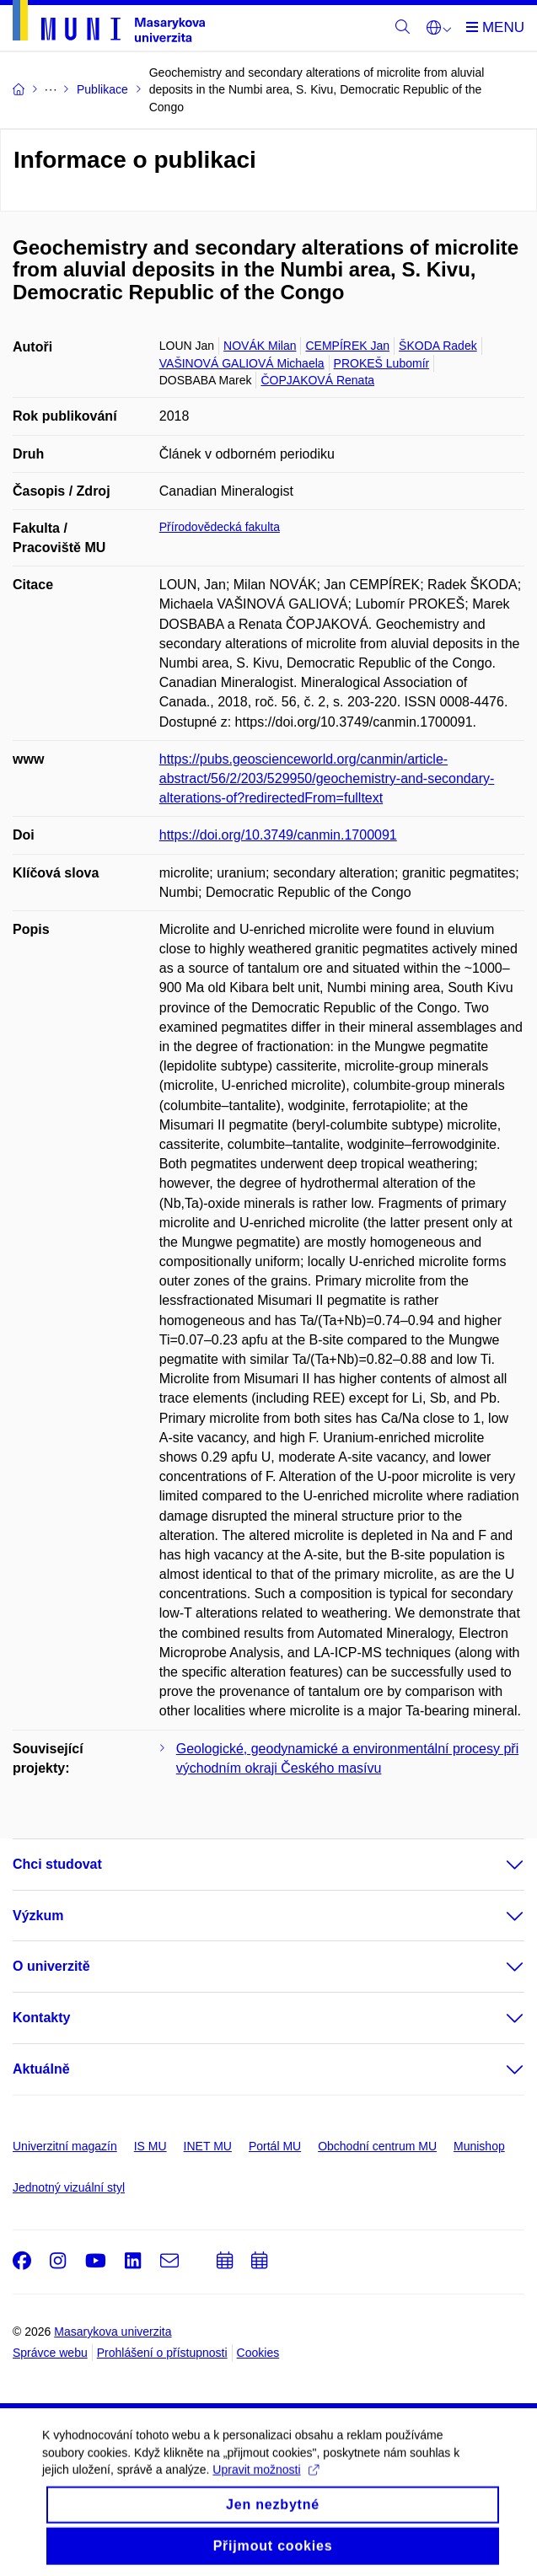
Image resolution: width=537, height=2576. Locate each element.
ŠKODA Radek (438, 345)
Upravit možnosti (265, 2484)
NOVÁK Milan (259, 345)
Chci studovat (57, 1864)
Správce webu (50, 2352)
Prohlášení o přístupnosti (162, 2352)
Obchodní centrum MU (377, 2146)
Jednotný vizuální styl (69, 2187)
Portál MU (275, 2146)
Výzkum (38, 1915)
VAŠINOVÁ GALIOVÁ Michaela (242, 363)
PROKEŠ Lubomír (382, 363)
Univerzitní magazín (65, 2146)
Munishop (479, 2146)
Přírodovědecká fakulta (219, 527)
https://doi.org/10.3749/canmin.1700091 (278, 835)
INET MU (208, 2146)
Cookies (258, 2352)
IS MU (150, 2146)
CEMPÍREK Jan (347, 345)
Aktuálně (41, 2069)
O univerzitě (51, 1966)
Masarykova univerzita (112, 2331)
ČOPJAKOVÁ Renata (317, 380)
